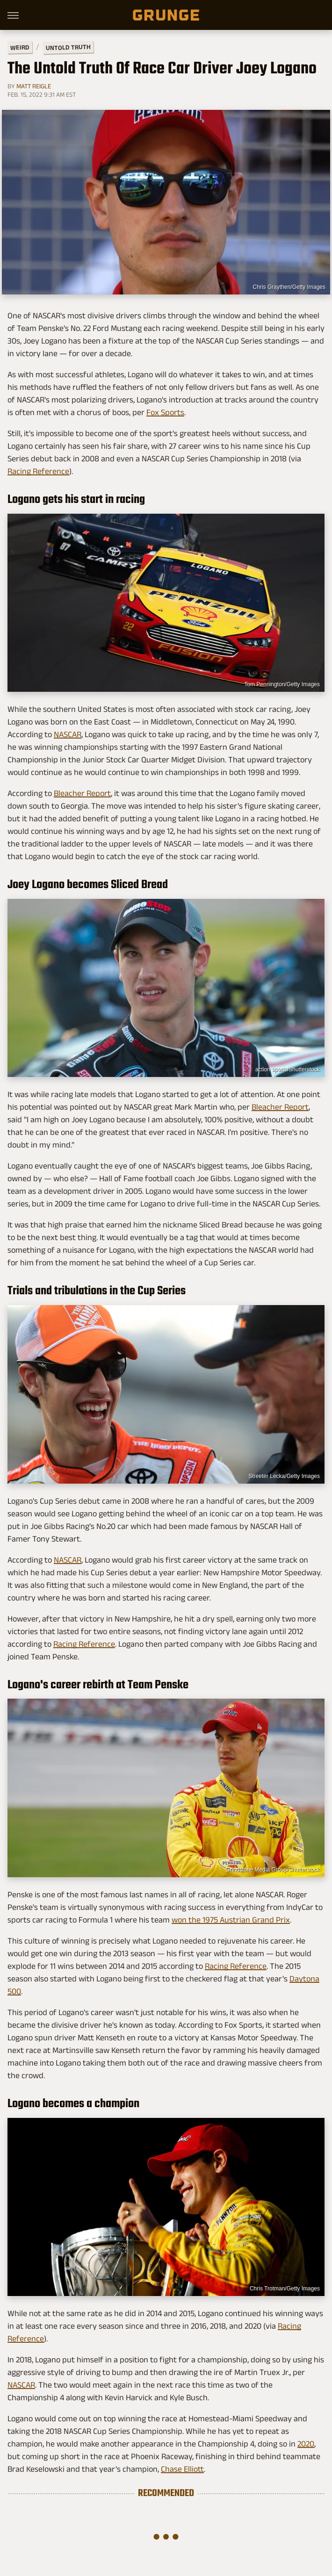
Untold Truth (68, 47)
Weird (19, 47)
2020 (305, 2443)
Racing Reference (38, 471)
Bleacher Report (82, 793)
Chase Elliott (182, 2469)
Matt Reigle (33, 86)
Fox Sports (165, 412)
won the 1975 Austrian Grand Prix (231, 1919)
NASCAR (67, 734)
